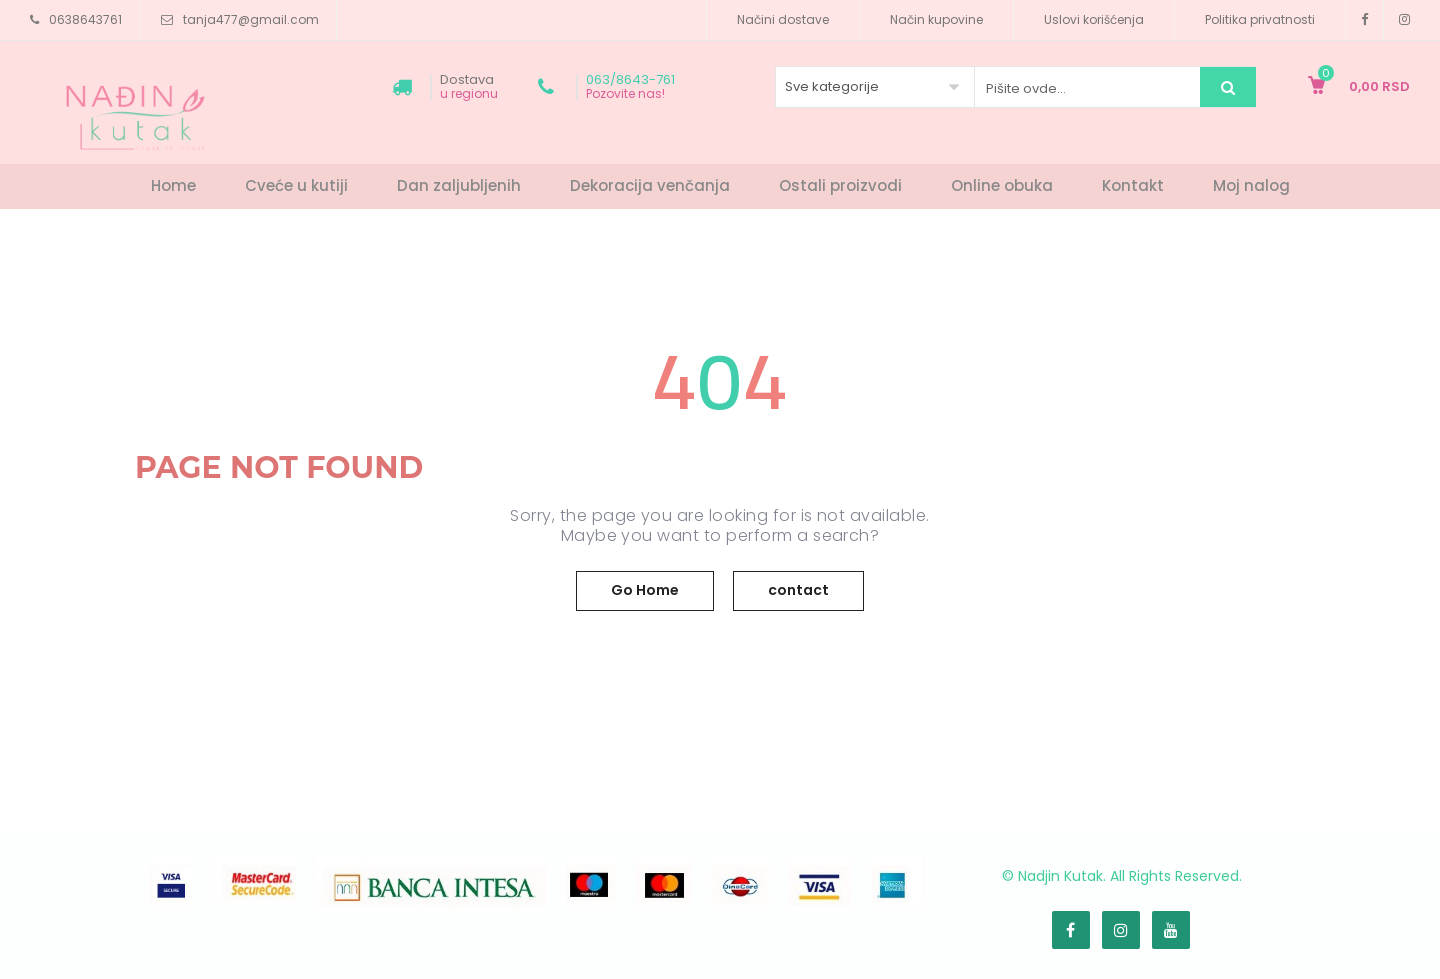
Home (173, 185)
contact (798, 590)
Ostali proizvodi (840, 185)
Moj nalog (1251, 185)
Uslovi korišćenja (1094, 19)
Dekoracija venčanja (650, 185)
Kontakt (1133, 185)
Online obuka (1002, 185)
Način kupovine (936, 19)
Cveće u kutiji (296, 185)
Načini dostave (783, 19)
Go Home (645, 590)
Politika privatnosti (1260, 19)
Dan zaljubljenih (459, 185)
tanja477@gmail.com (251, 19)
